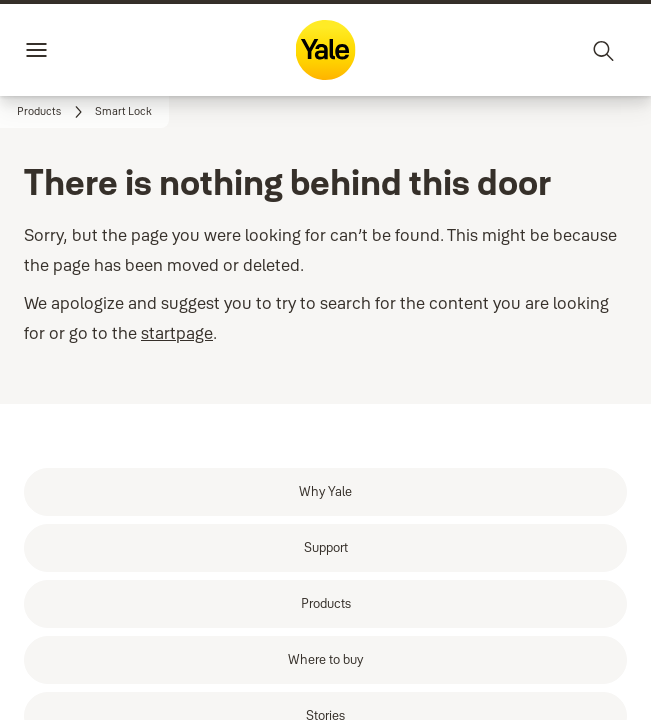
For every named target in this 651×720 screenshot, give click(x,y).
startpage (177, 333)
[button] (123, 112)
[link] (53, 112)
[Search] (604, 50)
